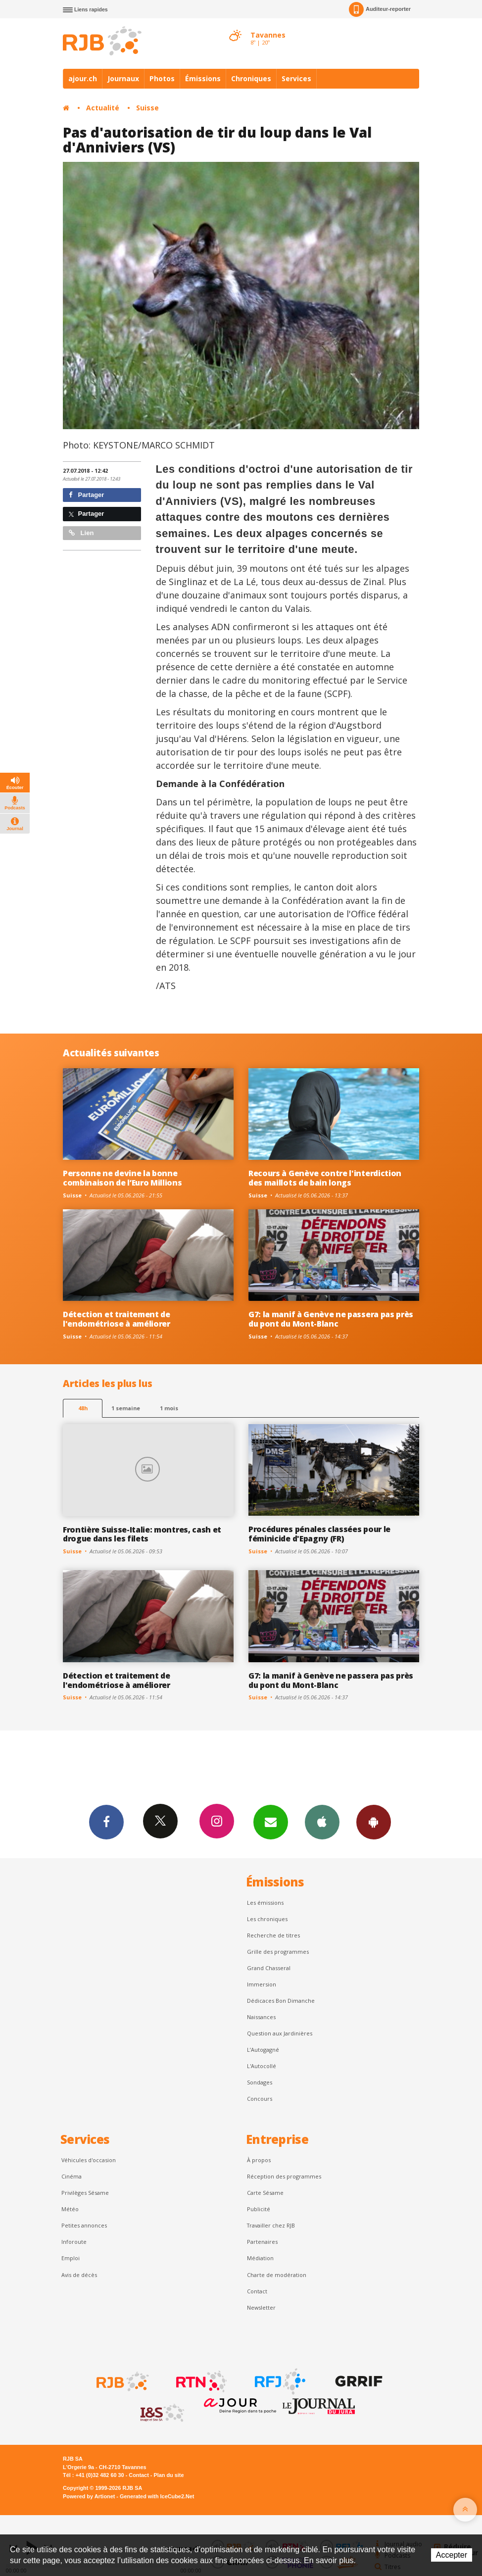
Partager (86, 494)
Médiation (260, 2258)
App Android (373, 1821)
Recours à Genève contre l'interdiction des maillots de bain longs (324, 1178)
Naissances (261, 2017)
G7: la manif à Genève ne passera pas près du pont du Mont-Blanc (330, 1319)
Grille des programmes (278, 1951)
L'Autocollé (261, 2066)
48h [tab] (83, 1408)
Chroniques (251, 78)
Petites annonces (84, 2225)
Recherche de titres (273, 1935)
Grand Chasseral (268, 1968)
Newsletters (270, 1821)
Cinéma (71, 2176)
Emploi (70, 2258)
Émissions (203, 78)
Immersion (261, 1984)
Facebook (106, 1821)
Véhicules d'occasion (88, 2160)
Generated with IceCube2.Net (157, 2496)
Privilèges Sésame (85, 2192)
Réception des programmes (284, 2176)
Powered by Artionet (89, 2496)
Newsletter (261, 2307)
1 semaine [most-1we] (125, 1408)
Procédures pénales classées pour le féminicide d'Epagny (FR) (319, 1534)
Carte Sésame (265, 2192)
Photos (162, 78)
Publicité (258, 2209)
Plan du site (168, 2475)
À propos (259, 2160)
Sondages (259, 2082)
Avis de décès (79, 2275)
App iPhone (322, 1821)
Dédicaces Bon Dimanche (281, 2000)
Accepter (451, 2555)
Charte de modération (276, 2275)
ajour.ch (82, 78)
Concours (259, 2098)
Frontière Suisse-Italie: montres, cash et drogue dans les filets (142, 1534)
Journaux (123, 78)
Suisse (147, 107)
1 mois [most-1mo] (169, 1408)
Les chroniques (267, 1919)
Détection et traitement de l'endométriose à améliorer (116, 1319)
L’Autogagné (263, 2049)
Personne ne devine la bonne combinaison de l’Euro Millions (122, 1178)
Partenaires (262, 2241)
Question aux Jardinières (279, 2033)
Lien (81, 533)
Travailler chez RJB (271, 2225)
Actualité (102, 107)
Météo (70, 2209)
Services (296, 78)
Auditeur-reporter (380, 9)
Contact (257, 2291)
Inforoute (74, 2241)
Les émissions (265, 1902)
